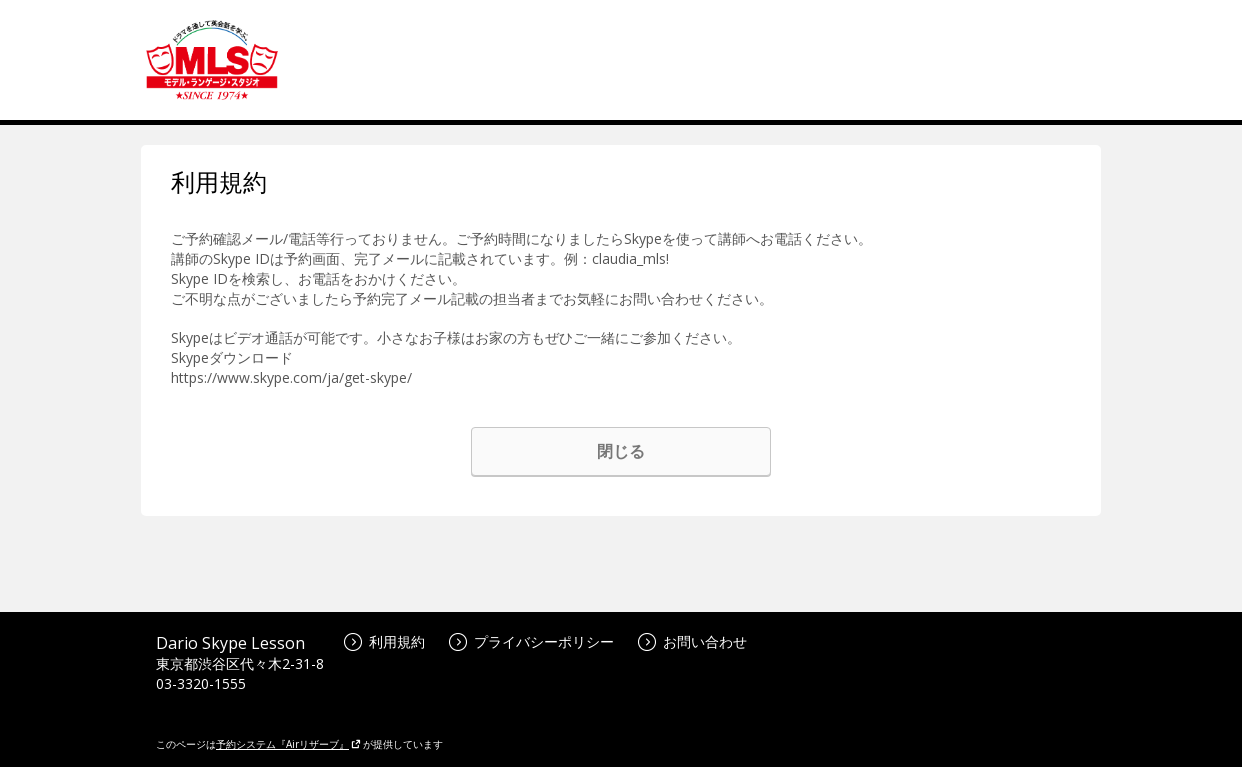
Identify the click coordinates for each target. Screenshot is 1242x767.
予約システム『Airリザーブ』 (288, 744)
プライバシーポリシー (531, 641)
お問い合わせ (692, 641)
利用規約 (384, 641)
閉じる (621, 451)
